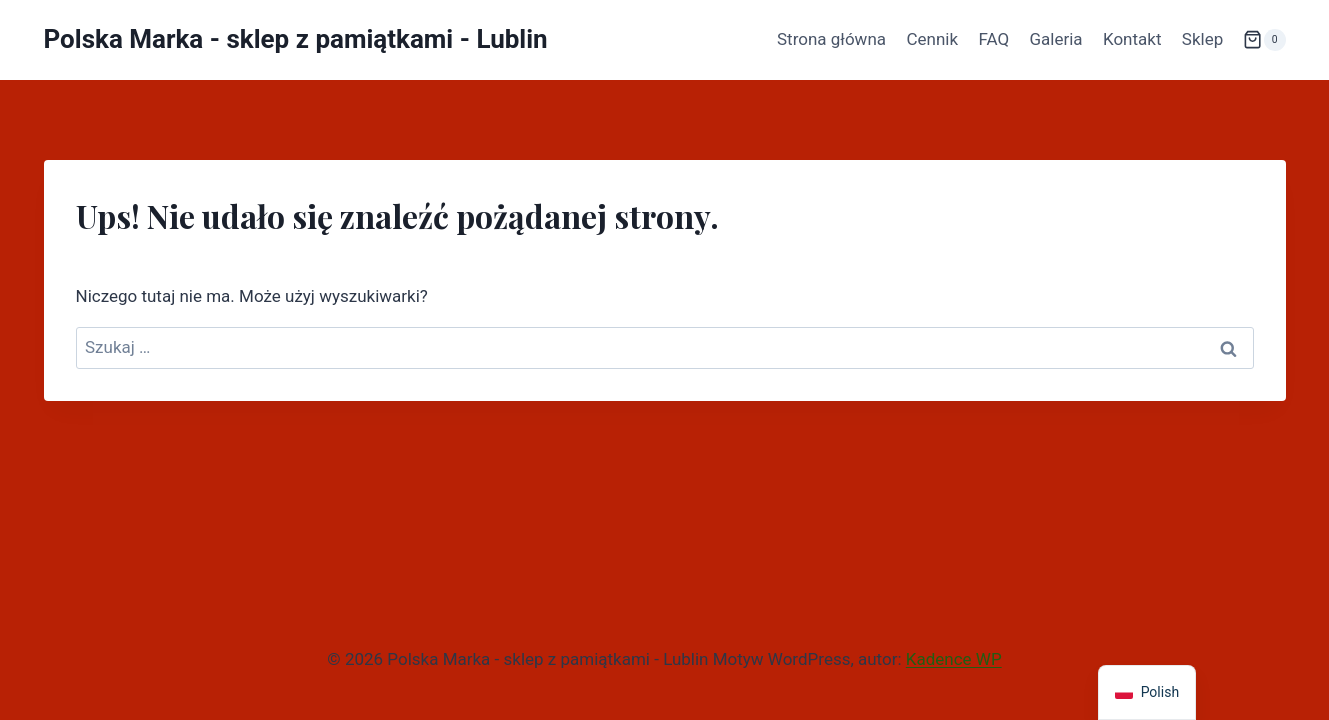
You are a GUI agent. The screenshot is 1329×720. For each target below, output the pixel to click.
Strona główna (831, 39)
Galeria (1055, 39)
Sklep (1202, 39)
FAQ (993, 39)
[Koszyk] (1264, 40)
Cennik (932, 39)
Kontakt (1132, 39)
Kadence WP (954, 659)
